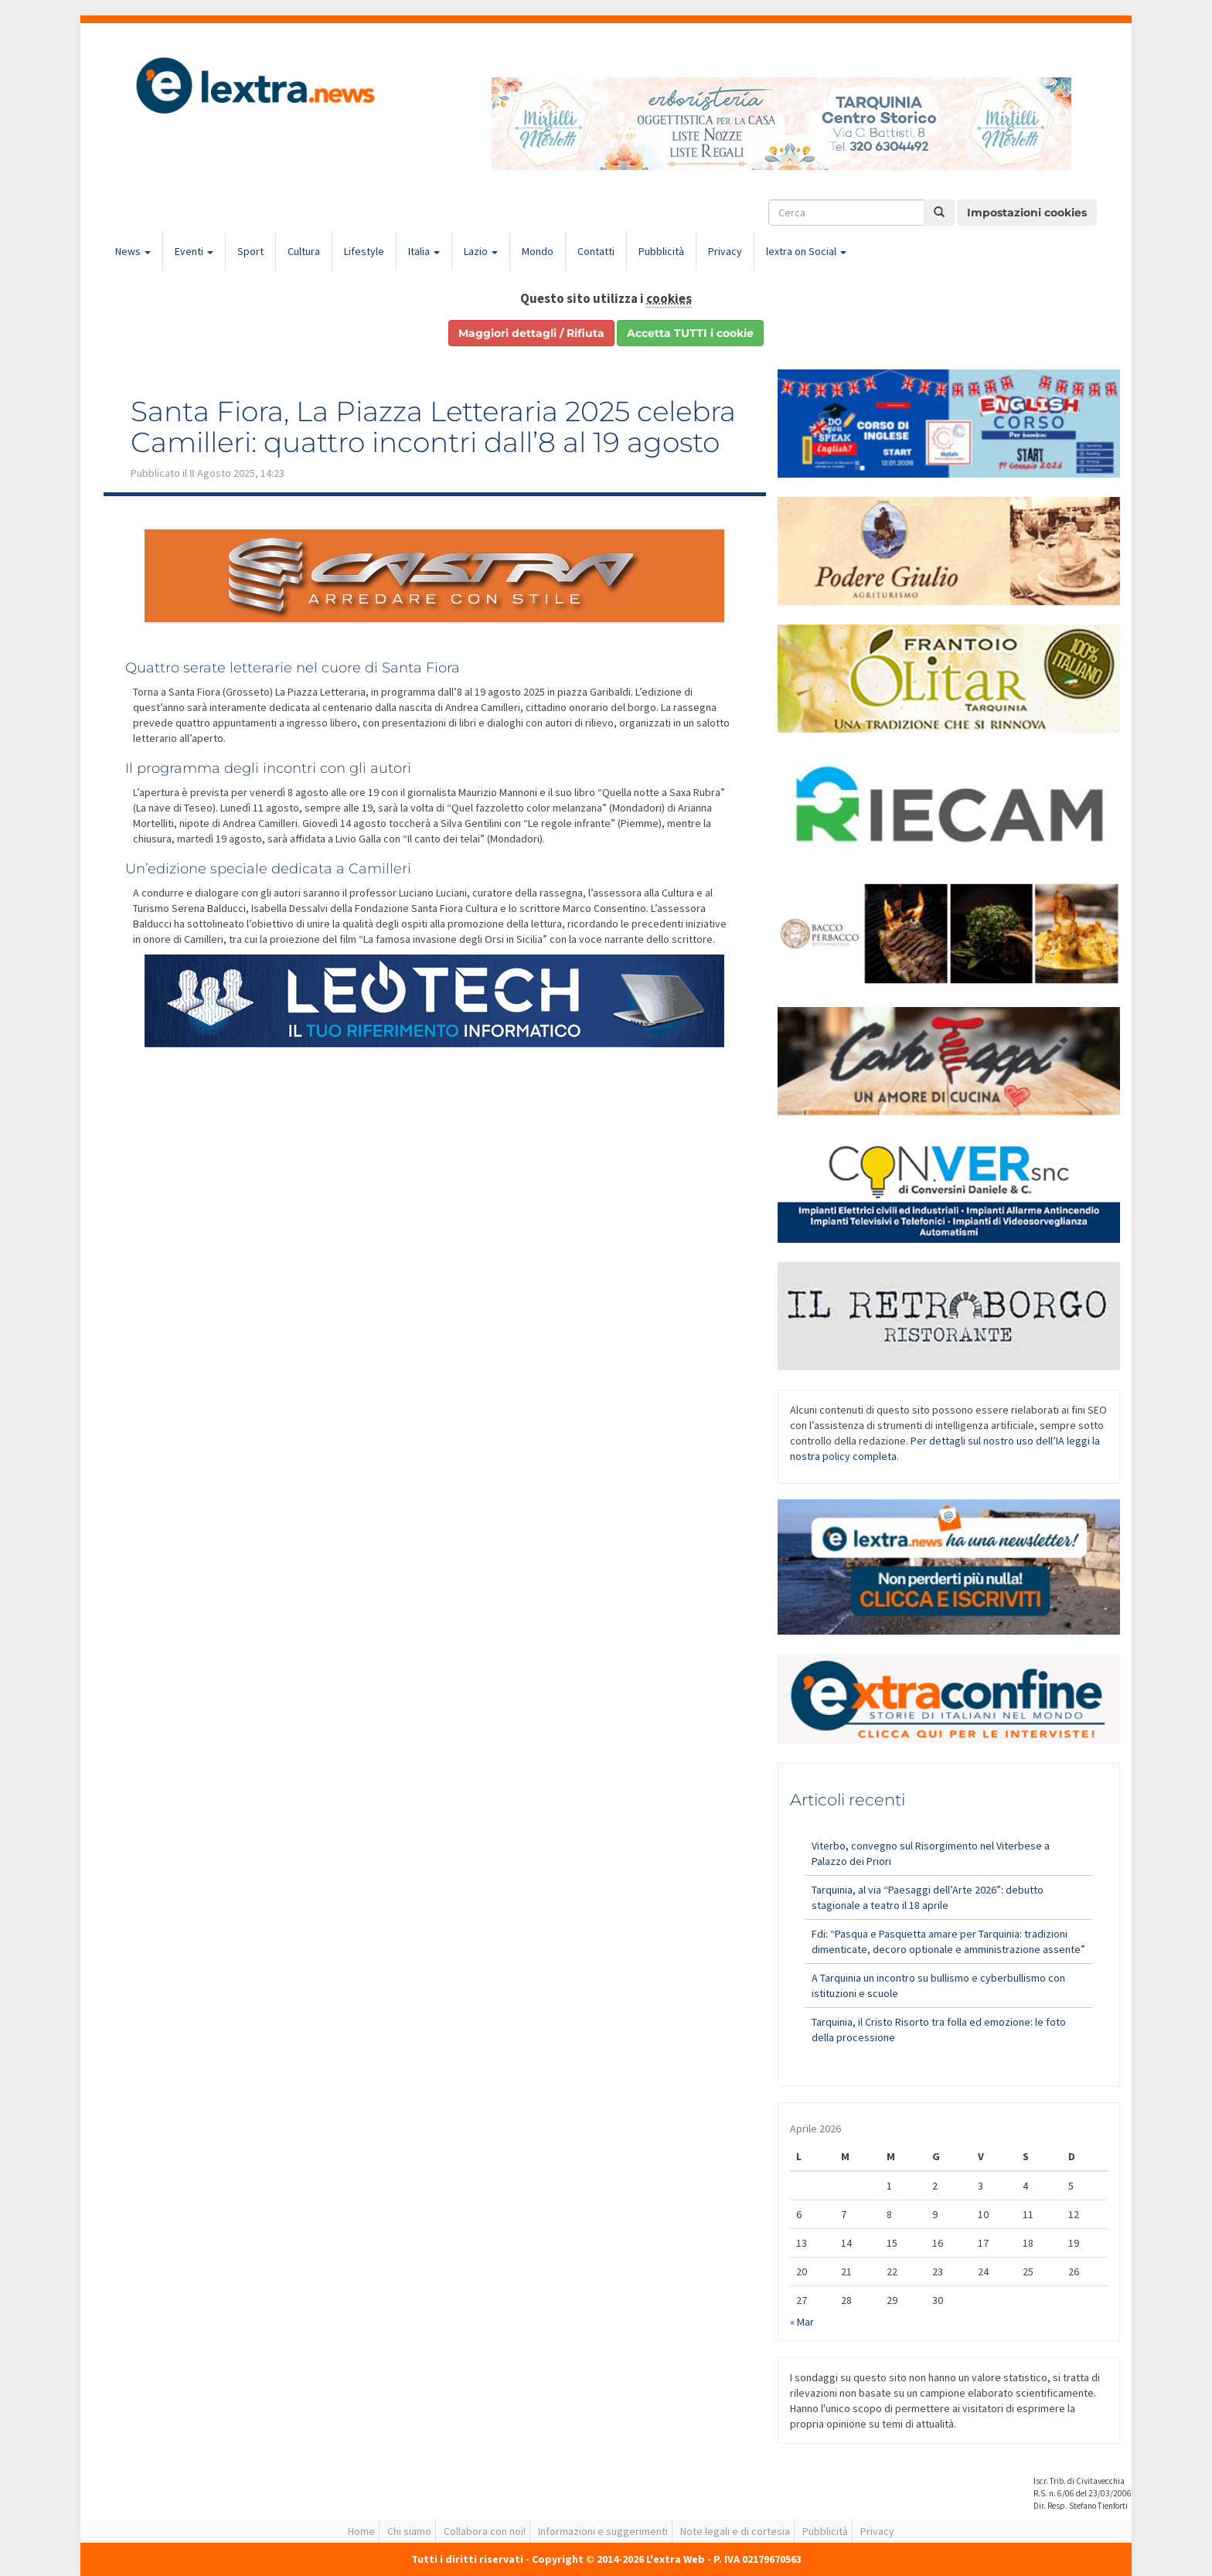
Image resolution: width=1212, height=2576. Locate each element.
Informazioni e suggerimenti (603, 2531)
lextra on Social (806, 251)
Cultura (304, 251)
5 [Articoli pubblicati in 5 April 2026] (1071, 2186)
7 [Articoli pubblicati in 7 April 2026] (843, 2214)
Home (361, 2531)
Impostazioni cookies (1027, 212)
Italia (424, 251)
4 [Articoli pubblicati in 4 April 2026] (1025, 2186)
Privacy (725, 251)
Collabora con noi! (485, 2531)
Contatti (596, 251)
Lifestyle (364, 251)
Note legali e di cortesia (735, 2531)
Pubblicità (661, 251)
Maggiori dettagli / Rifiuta (531, 333)
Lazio (481, 251)
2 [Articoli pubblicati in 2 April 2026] (935, 2186)
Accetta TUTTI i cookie (690, 333)
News (133, 251)
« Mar (802, 2322)
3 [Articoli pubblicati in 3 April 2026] (980, 2186)
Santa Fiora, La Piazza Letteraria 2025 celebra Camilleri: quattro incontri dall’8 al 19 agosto (433, 426)
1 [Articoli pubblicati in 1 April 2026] (889, 2186)
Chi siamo (409, 2531)
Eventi (194, 251)
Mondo (537, 251)
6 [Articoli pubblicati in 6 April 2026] (799, 2214)
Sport (250, 251)
